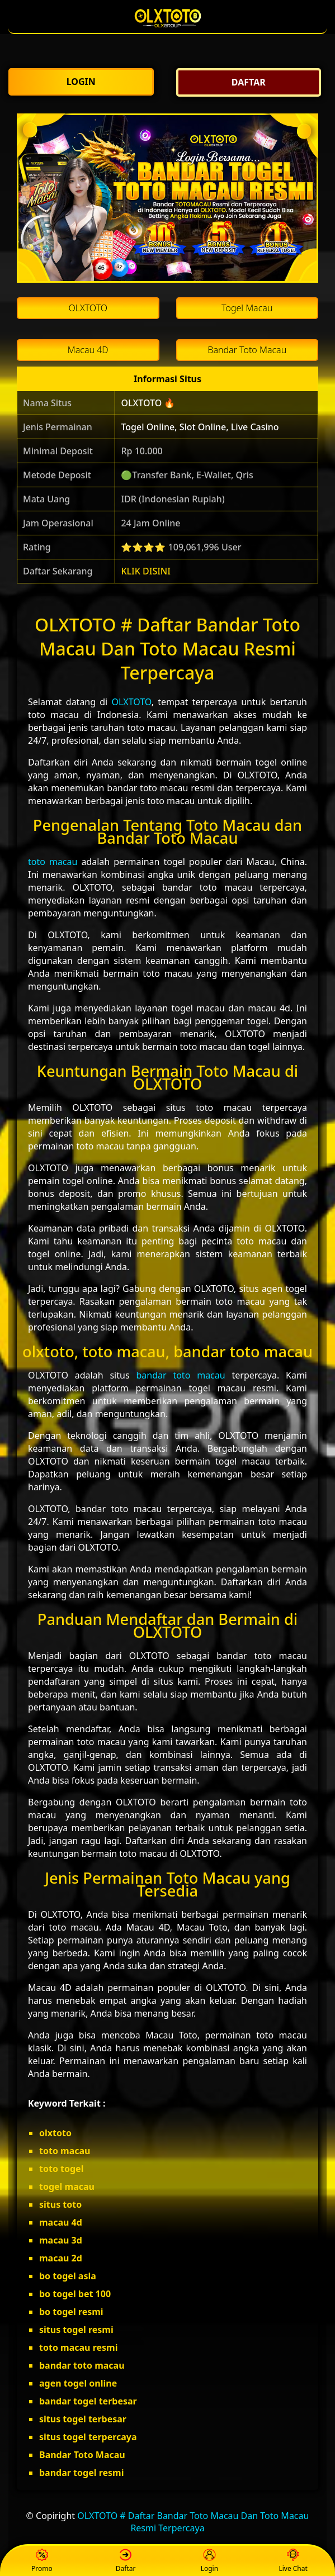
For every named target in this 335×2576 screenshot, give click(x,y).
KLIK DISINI (146, 571)
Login (209, 2561)
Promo (42, 2561)
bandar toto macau (180, 1375)
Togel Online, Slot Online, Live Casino (200, 427)
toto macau (52, 862)
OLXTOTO (131, 702)
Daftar (126, 2561)
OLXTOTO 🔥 (148, 403)
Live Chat (293, 2561)
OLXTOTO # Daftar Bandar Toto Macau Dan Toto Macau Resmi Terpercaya (193, 2522)
